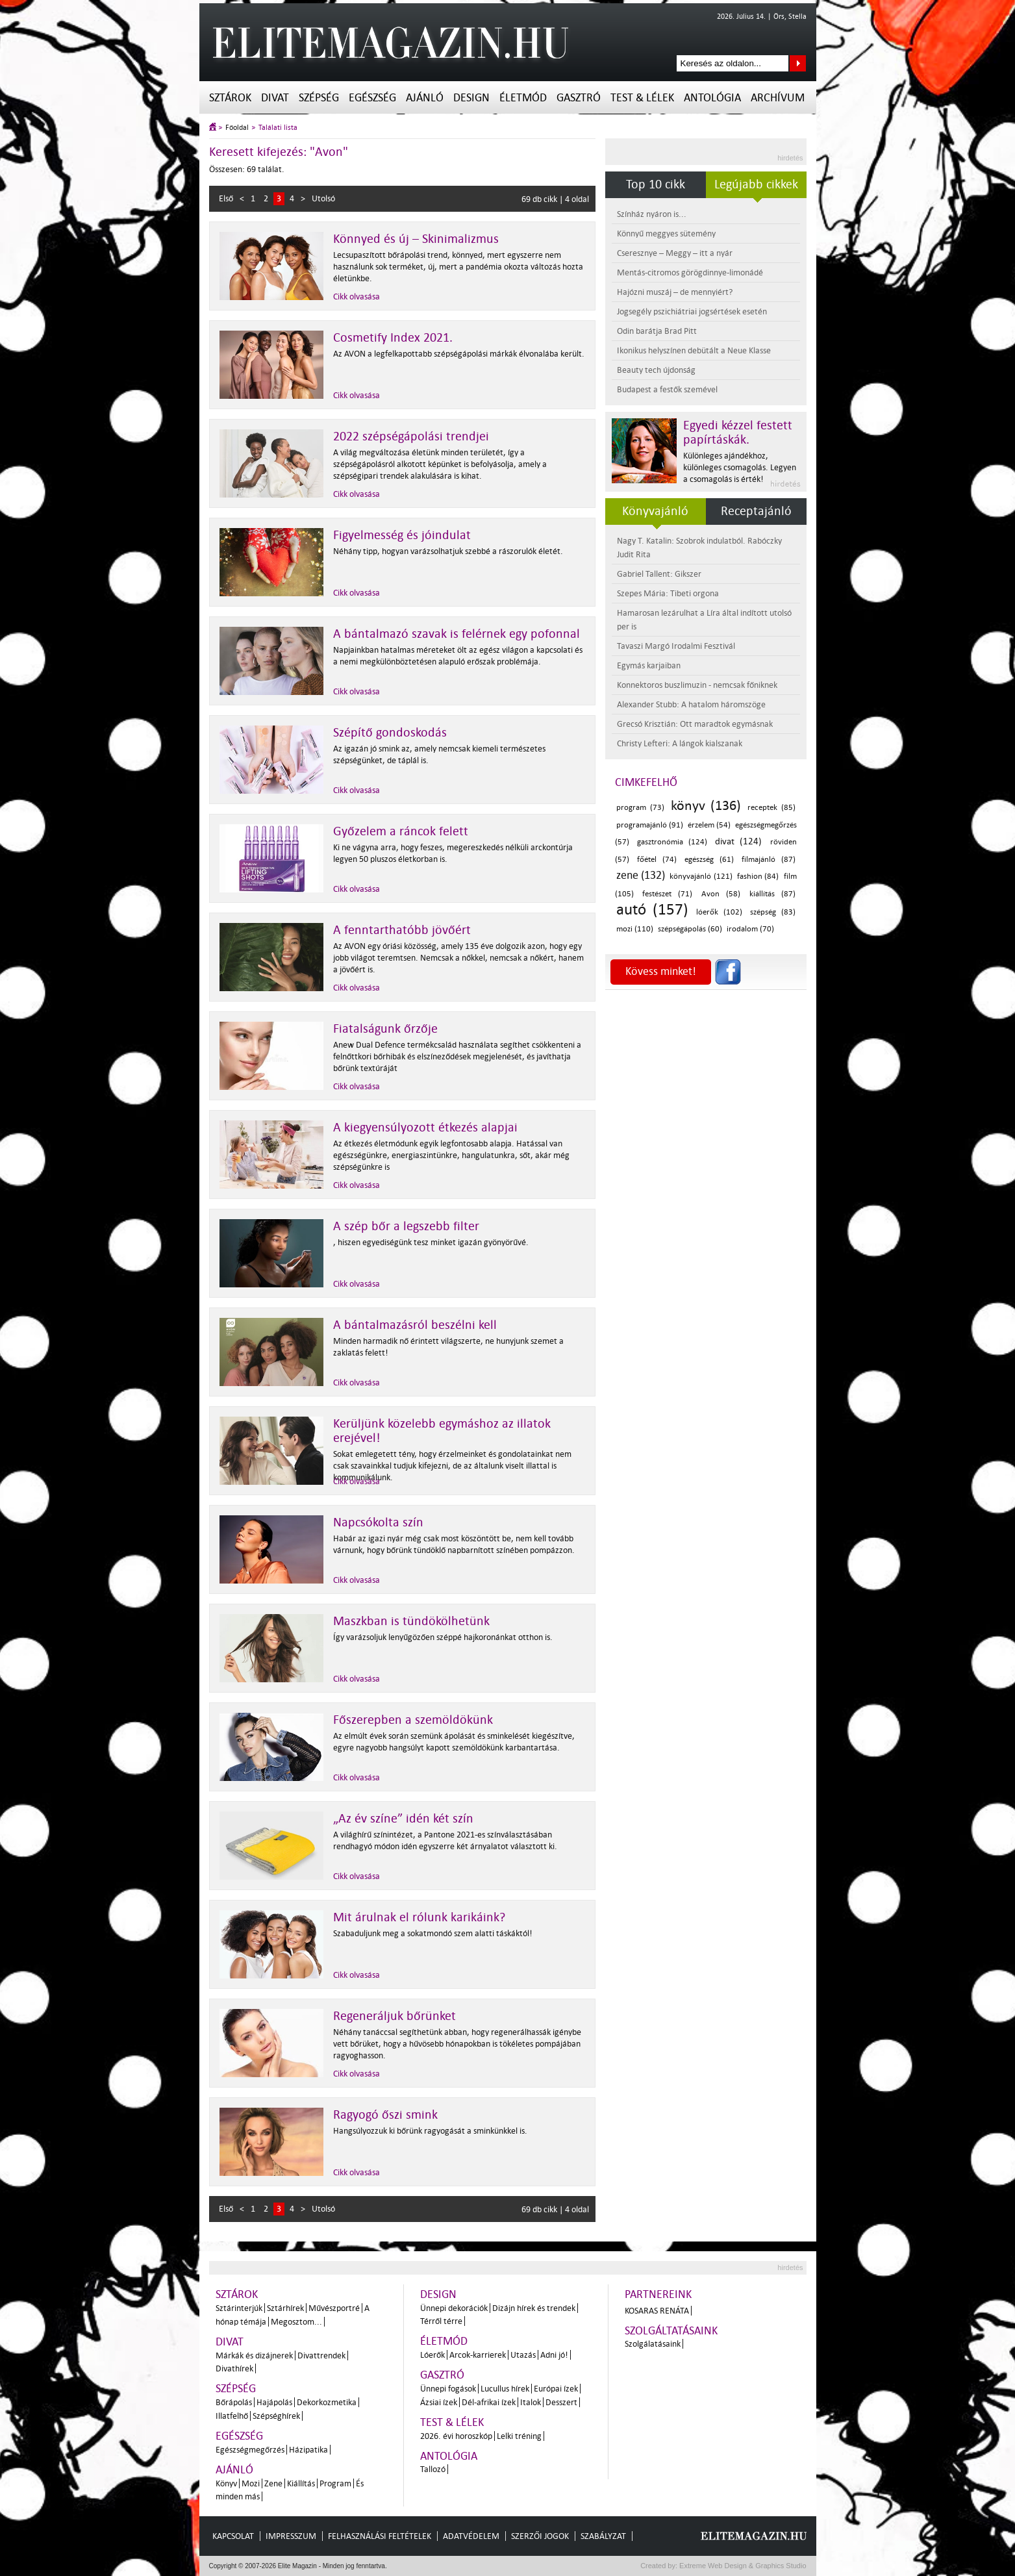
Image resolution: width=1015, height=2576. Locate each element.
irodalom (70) (750, 929)
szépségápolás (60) (690, 929)
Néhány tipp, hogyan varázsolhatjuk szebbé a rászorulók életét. (448, 551)
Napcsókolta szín (378, 1522)
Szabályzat (603, 2536)
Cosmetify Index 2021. (393, 338)
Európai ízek (556, 2388)
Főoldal (237, 127)
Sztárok (230, 98)
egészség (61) (709, 859)
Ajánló (425, 98)
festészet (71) (667, 894)
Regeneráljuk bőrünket (394, 2016)
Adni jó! (554, 2355)
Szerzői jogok (540, 2536)
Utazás (523, 2355)
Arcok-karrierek (477, 2355)
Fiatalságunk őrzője (385, 1029)
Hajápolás (274, 2402)
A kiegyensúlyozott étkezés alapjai (425, 1127)
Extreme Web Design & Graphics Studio (742, 2566)
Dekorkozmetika (327, 2402)
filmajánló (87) (769, 859)
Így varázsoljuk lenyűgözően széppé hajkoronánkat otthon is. (443, 1637)
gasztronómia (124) (672, 842)
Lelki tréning (519, 2436)
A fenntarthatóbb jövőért (402, 930)
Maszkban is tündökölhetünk (411, 1621)
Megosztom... (296, 2322)
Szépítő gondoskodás (390, 733)
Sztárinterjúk (239, 2308)
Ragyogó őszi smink (385, 2115)
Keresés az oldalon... (798, 63)
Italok (530, 2402)
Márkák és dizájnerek (254, 2355)
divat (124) (738, 841)
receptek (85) (771, 807)
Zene (273, 2483)
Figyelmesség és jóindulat (402, 535)
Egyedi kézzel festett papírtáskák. (737, 432)
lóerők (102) (719, 912)
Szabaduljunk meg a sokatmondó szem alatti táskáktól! (433, 1933)
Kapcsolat (233, 2536)
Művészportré (334, 2308)
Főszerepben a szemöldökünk (413, 1720)
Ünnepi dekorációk (454, 2308)
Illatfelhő (232, 2416)
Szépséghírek (276, 2416)
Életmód (523, 98)
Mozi (251, 2483)
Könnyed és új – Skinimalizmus (416, 239)
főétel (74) (657, 859)
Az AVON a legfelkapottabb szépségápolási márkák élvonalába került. (458, 354)
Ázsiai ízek (438, 2402)
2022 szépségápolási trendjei (411, 436)
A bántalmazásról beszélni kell (415, 1325)
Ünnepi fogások (448, 2388)
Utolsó (323, 198)
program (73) (640, 807)
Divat (275, 98)
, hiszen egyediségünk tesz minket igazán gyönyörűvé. (431, 1242)
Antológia (712, 98)
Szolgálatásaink (653, 2344)
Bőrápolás (234, 2402)
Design (471, 98)
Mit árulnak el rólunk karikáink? (419, 1917)
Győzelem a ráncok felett (400, 831)
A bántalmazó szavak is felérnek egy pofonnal (456, 634)
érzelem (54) (709, 825)
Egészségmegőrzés (250, 2450)
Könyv (226, 2483)
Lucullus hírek (505, 2388)
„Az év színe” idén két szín (403, 1819)
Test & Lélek (642, 98)
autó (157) (652, 909)
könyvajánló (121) (701, 876)
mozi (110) (634, 929)
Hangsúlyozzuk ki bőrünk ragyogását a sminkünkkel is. (430, 2131)
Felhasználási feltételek (379, 2536)
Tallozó (432, 2469)
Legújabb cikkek (756, 184)
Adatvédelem (471, 2536)
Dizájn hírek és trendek (533, 2308)
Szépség (319, 98)
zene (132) (640, 875)
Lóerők (432, 2355)
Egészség (372, 98)
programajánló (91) (649, 825)
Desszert (561, 2402)
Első (226, 198)
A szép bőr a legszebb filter (406, 1226)
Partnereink (658, 2294)
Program (335, 2483)
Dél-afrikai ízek (489, 2402)
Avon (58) (720, 894)
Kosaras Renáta (657, 2311)
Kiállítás (301, 2483)
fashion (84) (758, 876)
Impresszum (291, 2536)
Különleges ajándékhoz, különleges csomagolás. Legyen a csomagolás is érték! (739, 467)
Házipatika (308, 2450)
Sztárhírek (285, 2308)
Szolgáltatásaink (671, 2331)
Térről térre (441, 2321)
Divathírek (234, 2368)
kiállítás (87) (772, 894)
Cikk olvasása (356, 296)
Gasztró (579, 98)
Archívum (778, 98)
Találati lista (277, 127)
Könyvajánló (655, 511)
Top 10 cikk (655, 184)
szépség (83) (773, 912)
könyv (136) (706, 805)
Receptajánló (756, 511)
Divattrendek (321, 2355)
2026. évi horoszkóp (456, 2436)
